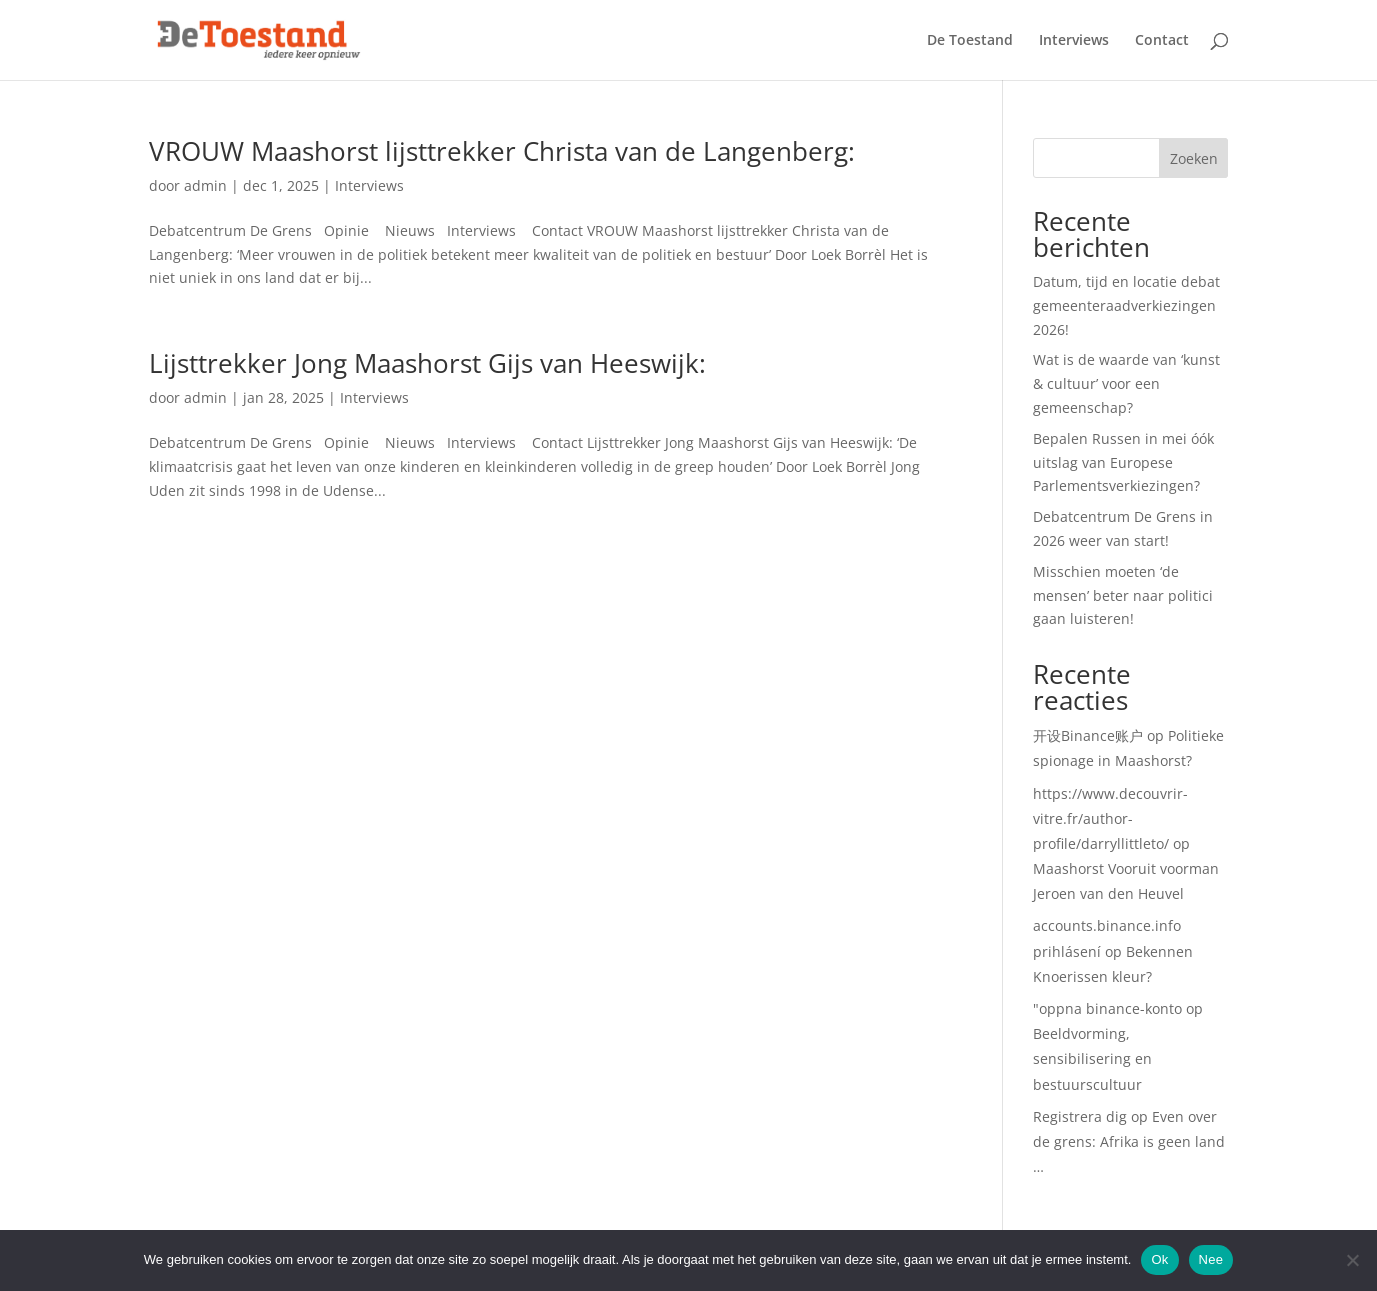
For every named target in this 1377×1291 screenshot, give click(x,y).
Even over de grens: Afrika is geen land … (1129, 1141)
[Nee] (1352, 1260)
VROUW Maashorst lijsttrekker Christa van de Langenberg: (502, 151)
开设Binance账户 (1088, 735)
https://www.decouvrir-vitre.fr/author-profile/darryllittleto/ (1110, 818)
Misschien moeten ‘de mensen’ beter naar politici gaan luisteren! (1123, 595)
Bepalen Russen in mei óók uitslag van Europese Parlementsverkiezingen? (1123, 462)
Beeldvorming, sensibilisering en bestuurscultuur (1092, 1058)
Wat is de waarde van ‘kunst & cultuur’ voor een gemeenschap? (1126, 383)
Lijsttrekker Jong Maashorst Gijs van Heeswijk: (427, 363)
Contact (1162, 41)
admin (205, 185)
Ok (1159, 1259)
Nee (1211, 1259)
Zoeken (1194, 158)
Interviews (1074, 41)
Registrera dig (1080, 1116)
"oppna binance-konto (1107, 1008)
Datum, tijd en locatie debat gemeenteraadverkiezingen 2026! (1126, 305)
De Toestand (970, 41)
